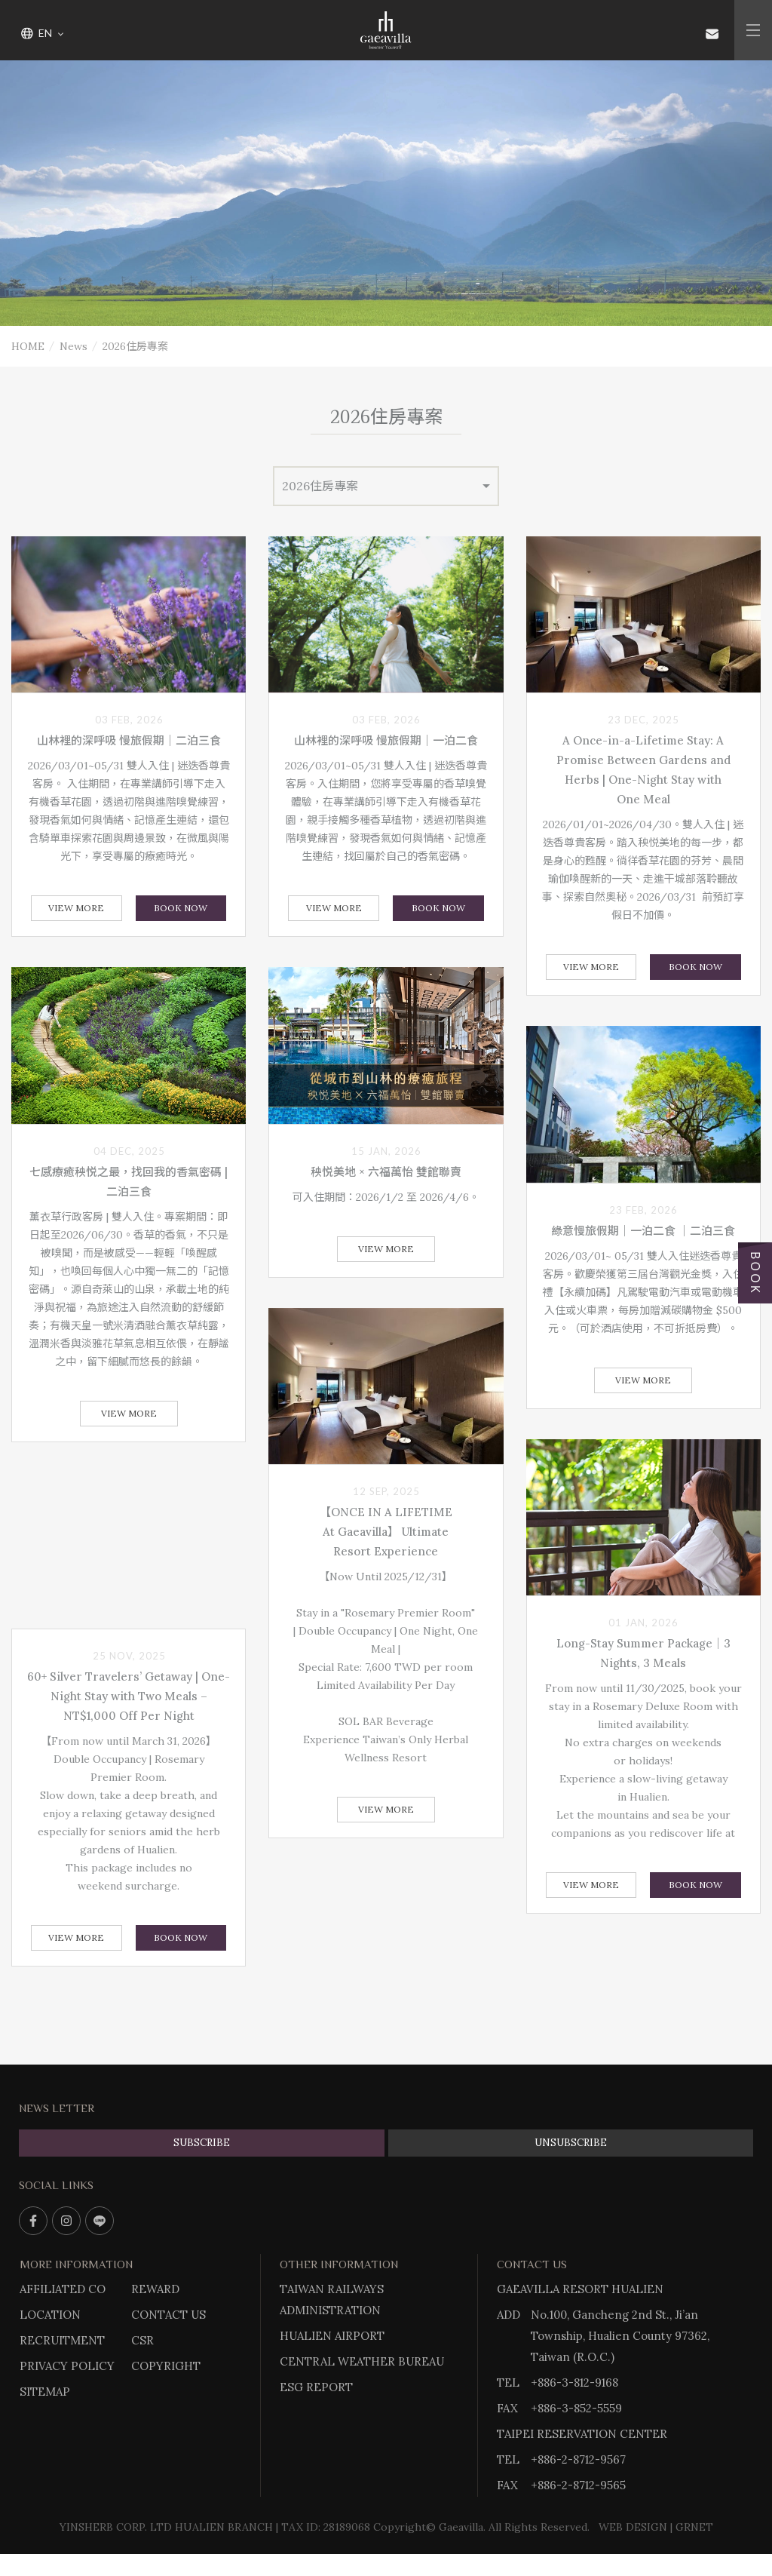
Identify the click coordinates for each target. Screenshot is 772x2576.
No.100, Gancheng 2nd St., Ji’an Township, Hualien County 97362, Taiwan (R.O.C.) (620, 2335)
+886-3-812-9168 (574, 2382)
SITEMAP (45, 2391)
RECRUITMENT (62, 2340)
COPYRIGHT (166, 2366)
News (73, 346)
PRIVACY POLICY (67, 2366)
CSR (142, 2340)
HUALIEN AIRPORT (332, 2336)
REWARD (155, 2289)
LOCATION (50, 2314)
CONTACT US (168, 2314)
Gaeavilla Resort (386, 30)
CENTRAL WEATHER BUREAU (362, 2361)
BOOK (755, 1273)
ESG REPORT (316, 2387)
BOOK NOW (180, 907)
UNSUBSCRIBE (571, 2142)
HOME (27, 346)
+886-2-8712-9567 (578, 2459)
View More (76, 907)
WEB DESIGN (633, 2527)
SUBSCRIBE (201, 2142)
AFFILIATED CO (63, 2289)
